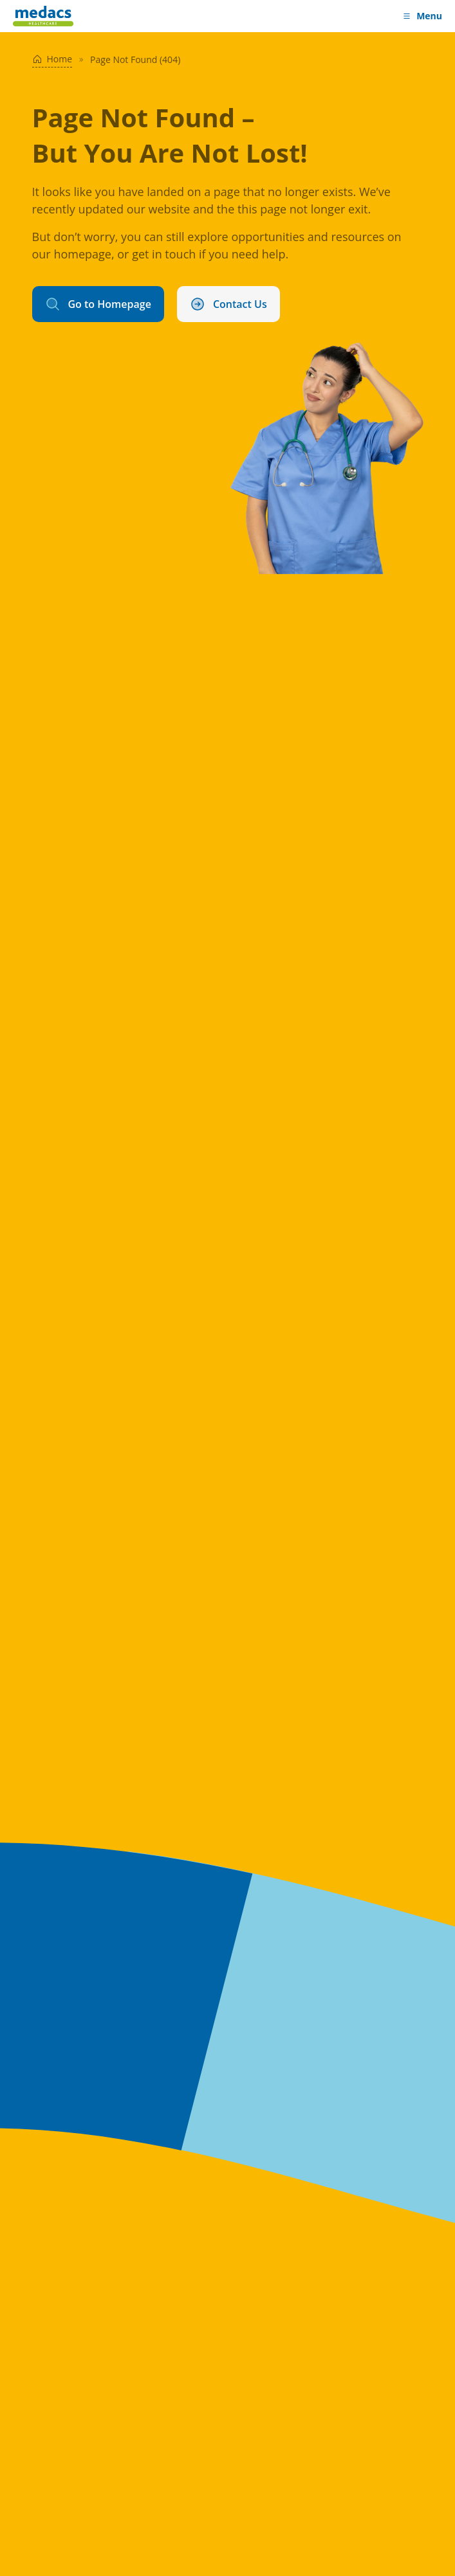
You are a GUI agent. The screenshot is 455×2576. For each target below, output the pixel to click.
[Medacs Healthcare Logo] (43, 16)
